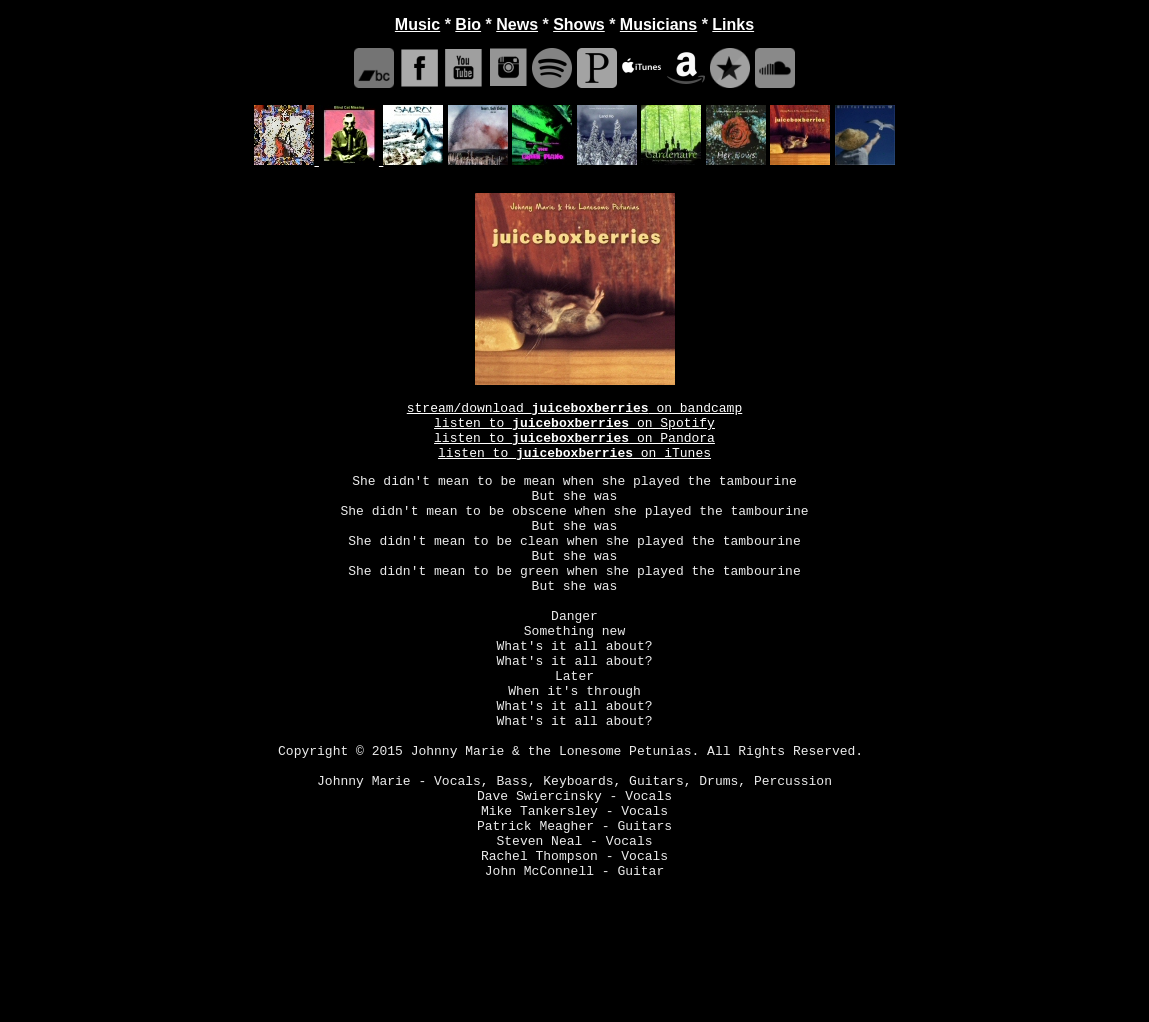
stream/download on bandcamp (574, 410)
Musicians (658, 24)
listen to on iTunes (574, 464)
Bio (468, 24)
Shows (579, 24)
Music (417, 24)
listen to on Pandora (574, 446)
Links (733, 24)
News (517, 24)
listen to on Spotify (574, 428)
